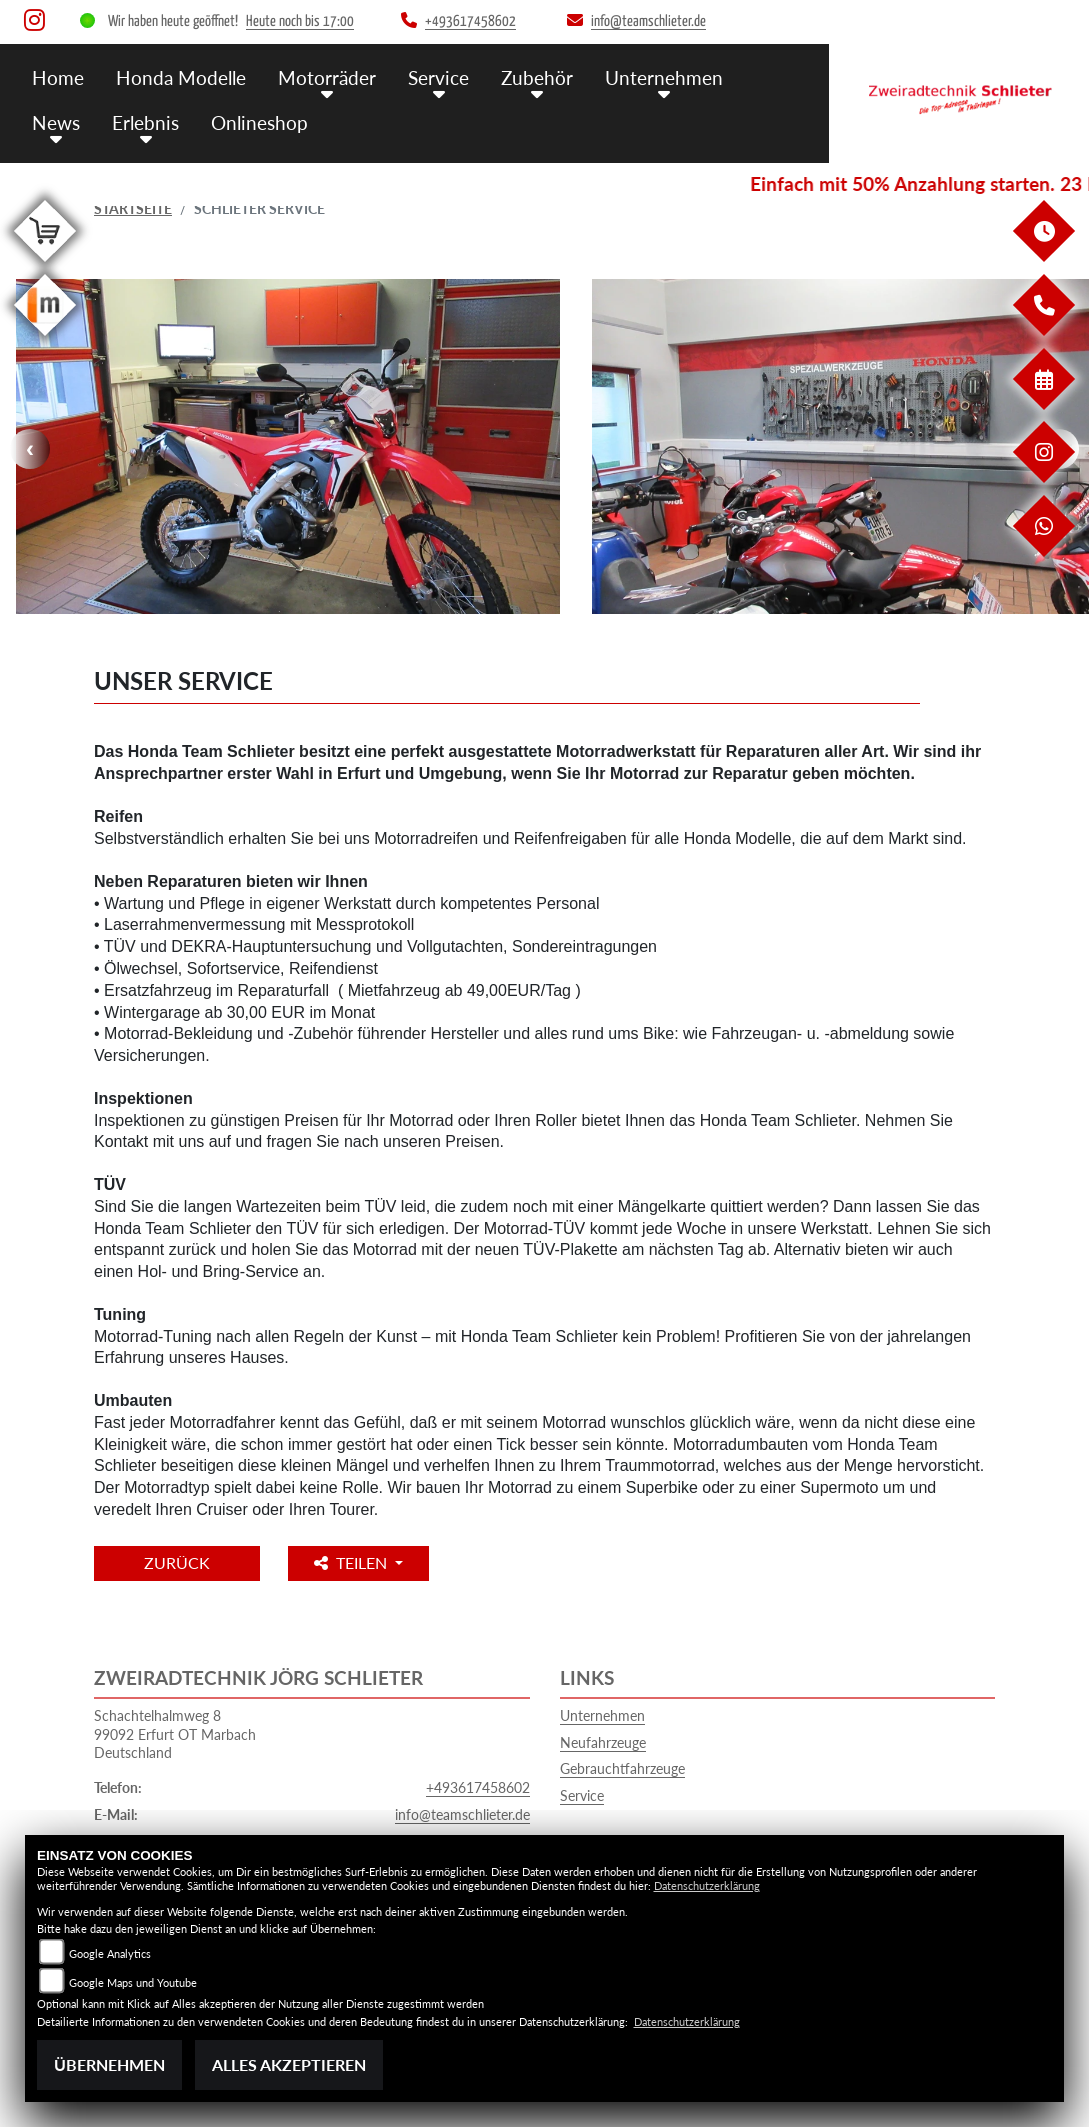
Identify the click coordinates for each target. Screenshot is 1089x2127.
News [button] (56, 122)
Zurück (177, 1562)
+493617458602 (478, 1787)
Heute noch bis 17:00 (300, 21)
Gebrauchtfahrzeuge (622, 1768)
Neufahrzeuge (603, 1742)
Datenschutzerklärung (707, 1885)
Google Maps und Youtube (133, 1982)
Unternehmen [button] (664, 77)
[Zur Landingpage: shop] (45, 265)
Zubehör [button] (537, 77)
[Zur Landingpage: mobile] (45, 339)
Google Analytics (110, 1953)
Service (582, 1795)
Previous (30, 449)
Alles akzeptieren (289, 2064)
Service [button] (438, 77)
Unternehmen (602, 1715)
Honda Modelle (181, 77)
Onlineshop (259, 122)
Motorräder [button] (327, 77)
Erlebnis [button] (145, 122)
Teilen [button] (352, 1562)
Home (58, 77)
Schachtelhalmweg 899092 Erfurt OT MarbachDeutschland (175, 1734)
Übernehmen (109, 2064)
